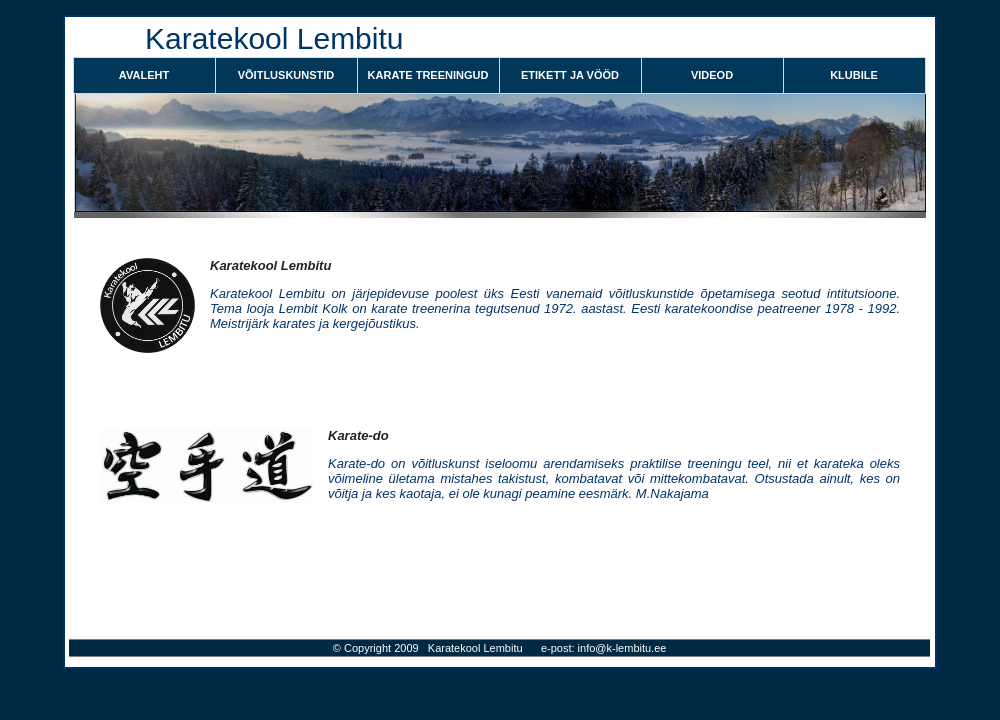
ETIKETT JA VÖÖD (570, 75)
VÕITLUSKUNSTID (286, 75)
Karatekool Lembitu (270, 265)
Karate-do (358, 435)
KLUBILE (854, 75)
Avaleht (144, 75)
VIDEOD (712, 75)
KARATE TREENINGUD (428, 75)
